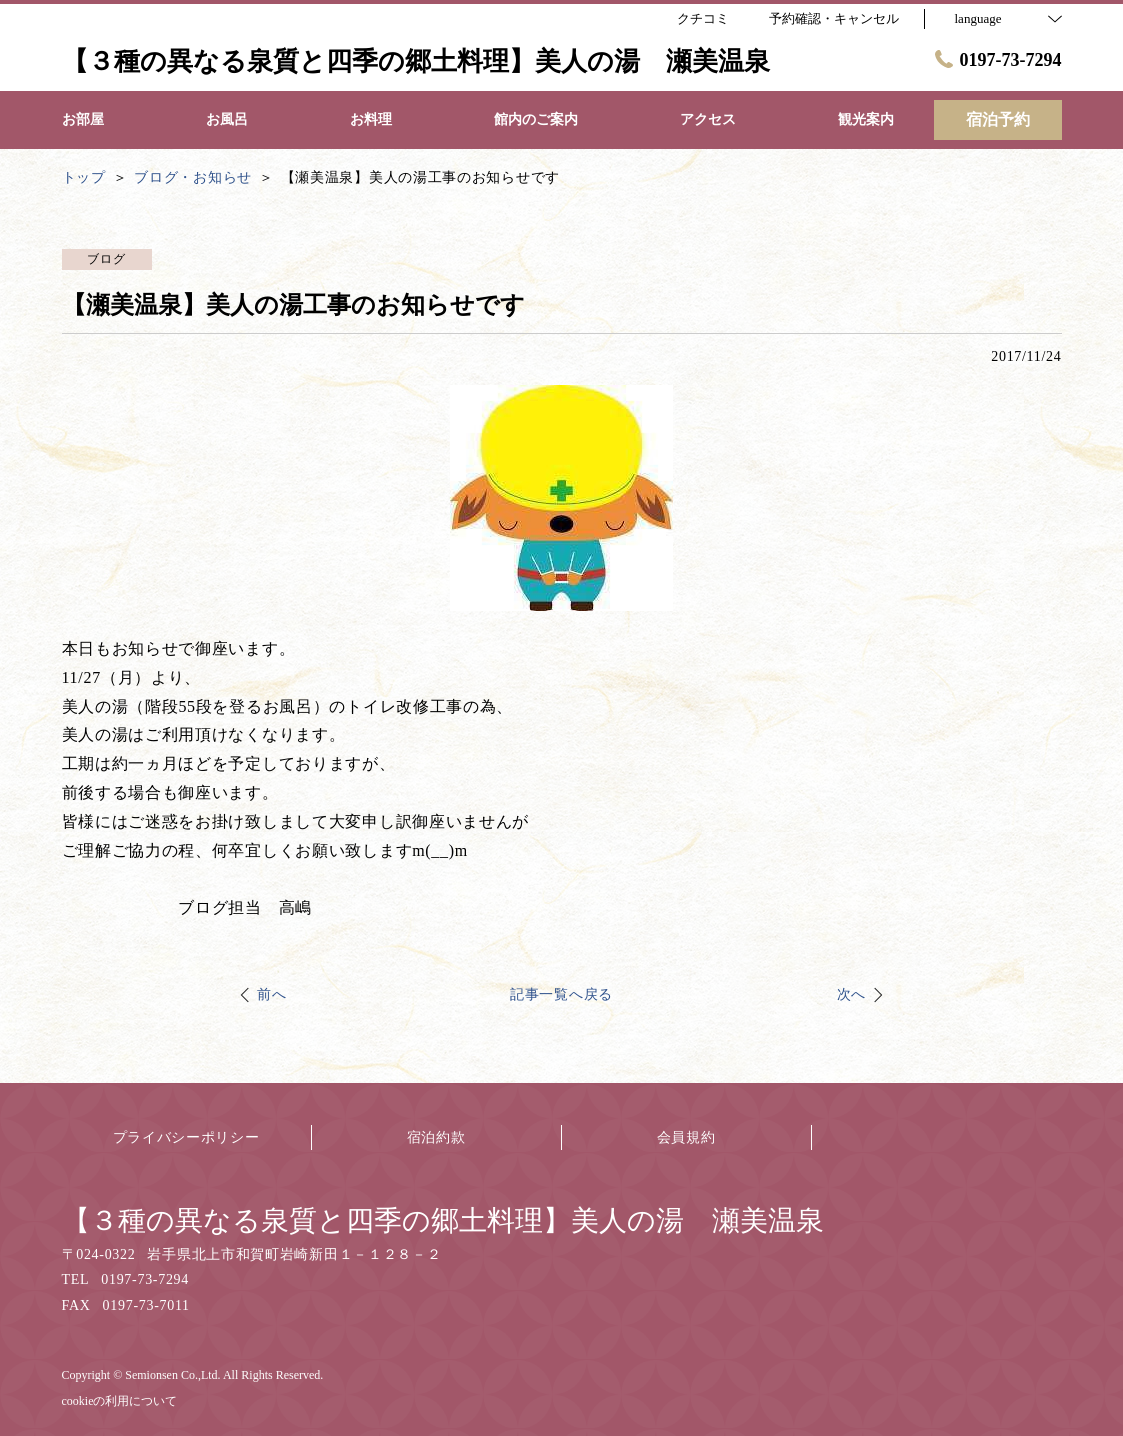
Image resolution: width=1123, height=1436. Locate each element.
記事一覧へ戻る (561, 994)
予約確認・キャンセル (834, 18)
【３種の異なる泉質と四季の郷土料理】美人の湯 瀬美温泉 (443, 1220)
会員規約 (686, 1137)
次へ (851, 994)
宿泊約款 (436, 1137)
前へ (271, 994)
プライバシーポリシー (186, 1137)
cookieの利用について (120, 1401)
